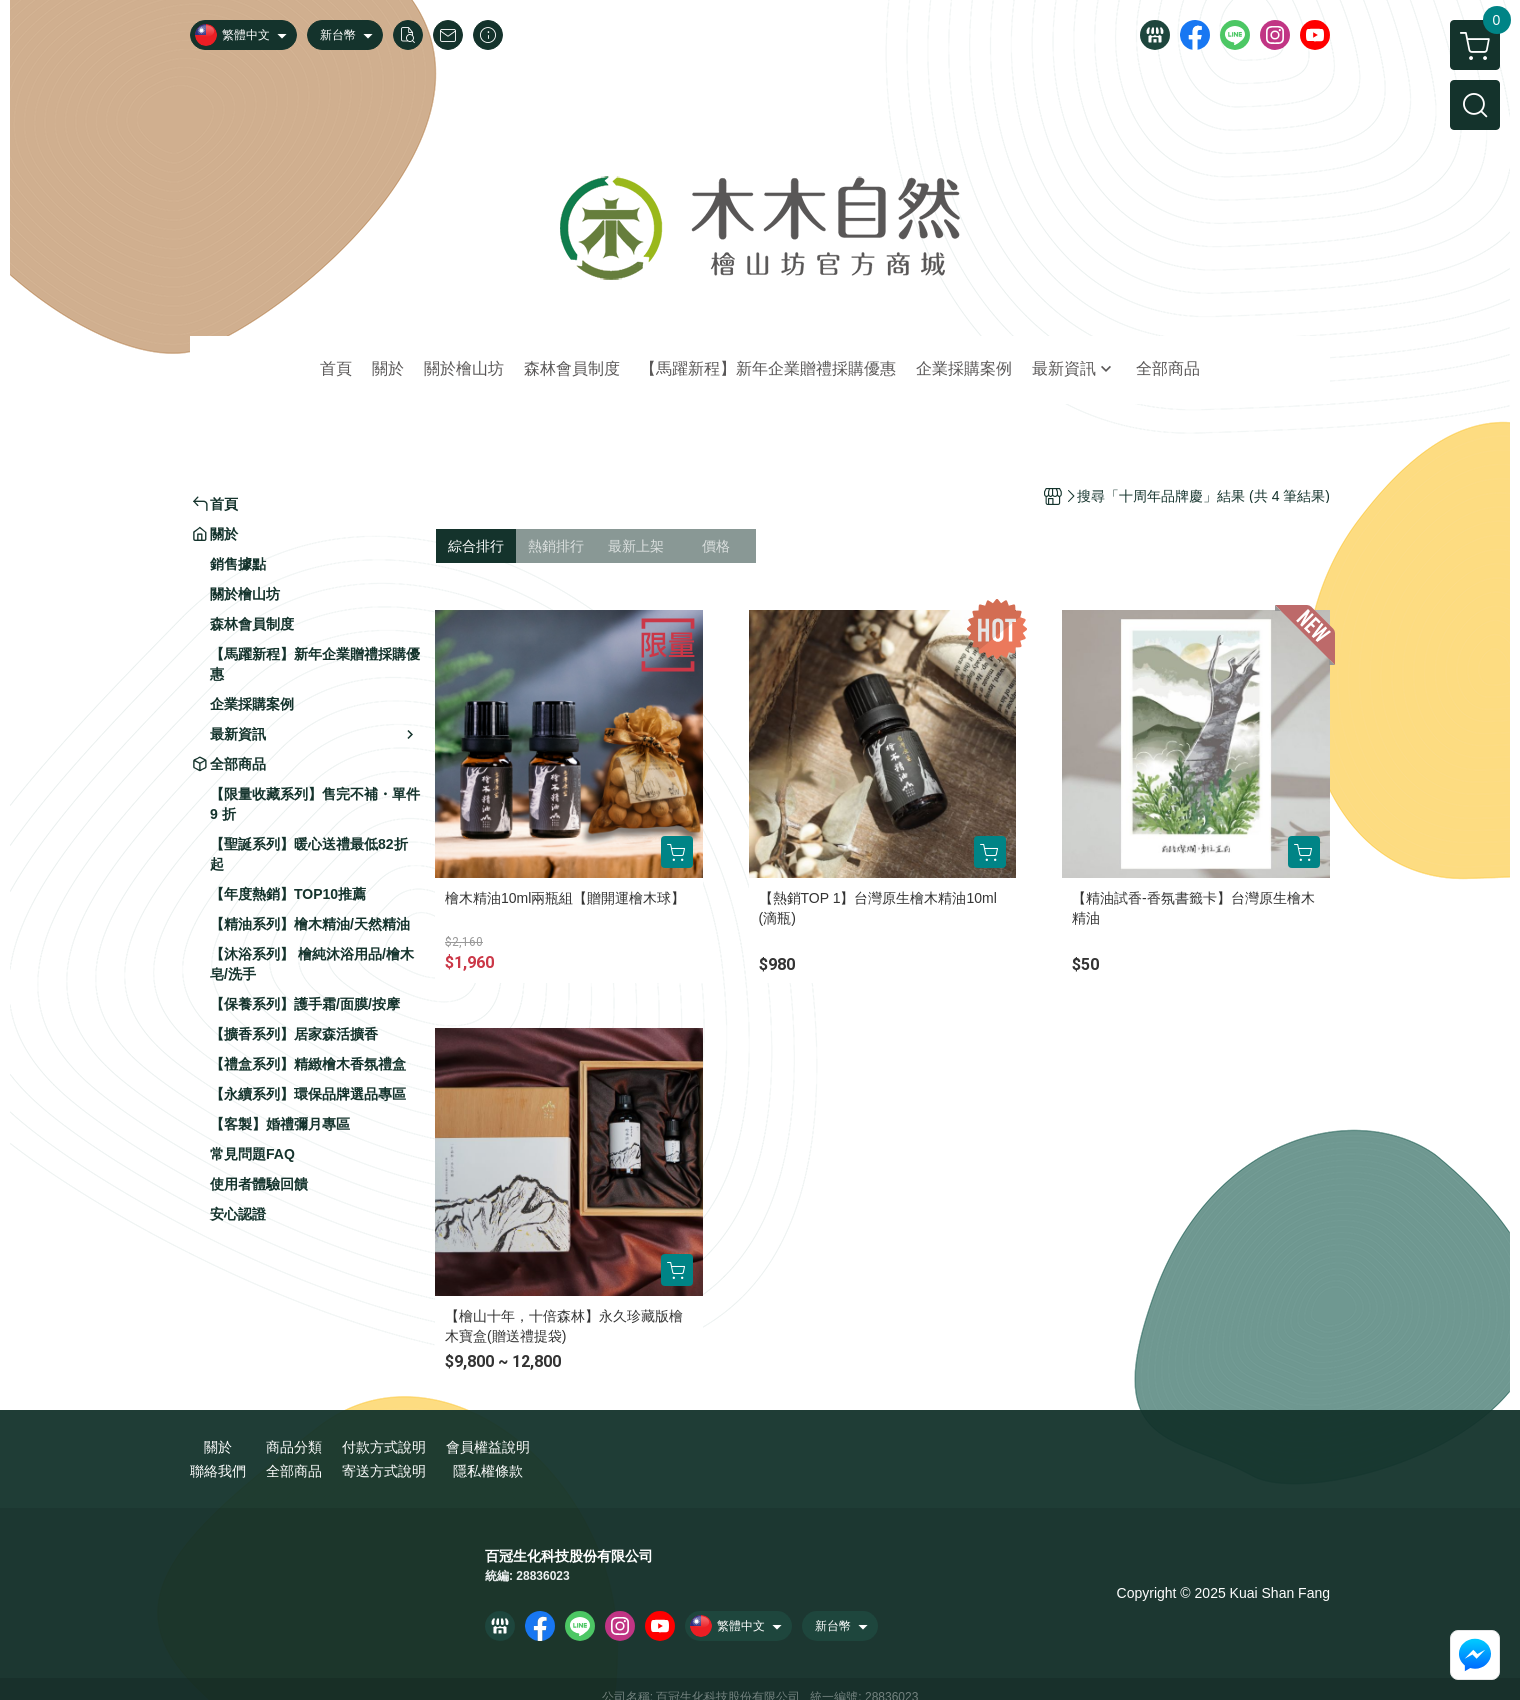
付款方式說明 (384, 1447)
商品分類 (294, 1447)
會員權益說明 (488, 1447)
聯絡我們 (218, 1471)
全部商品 (294, 1471)
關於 (218, 1447)
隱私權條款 (488, 1471)
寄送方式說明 (384, 1471)
